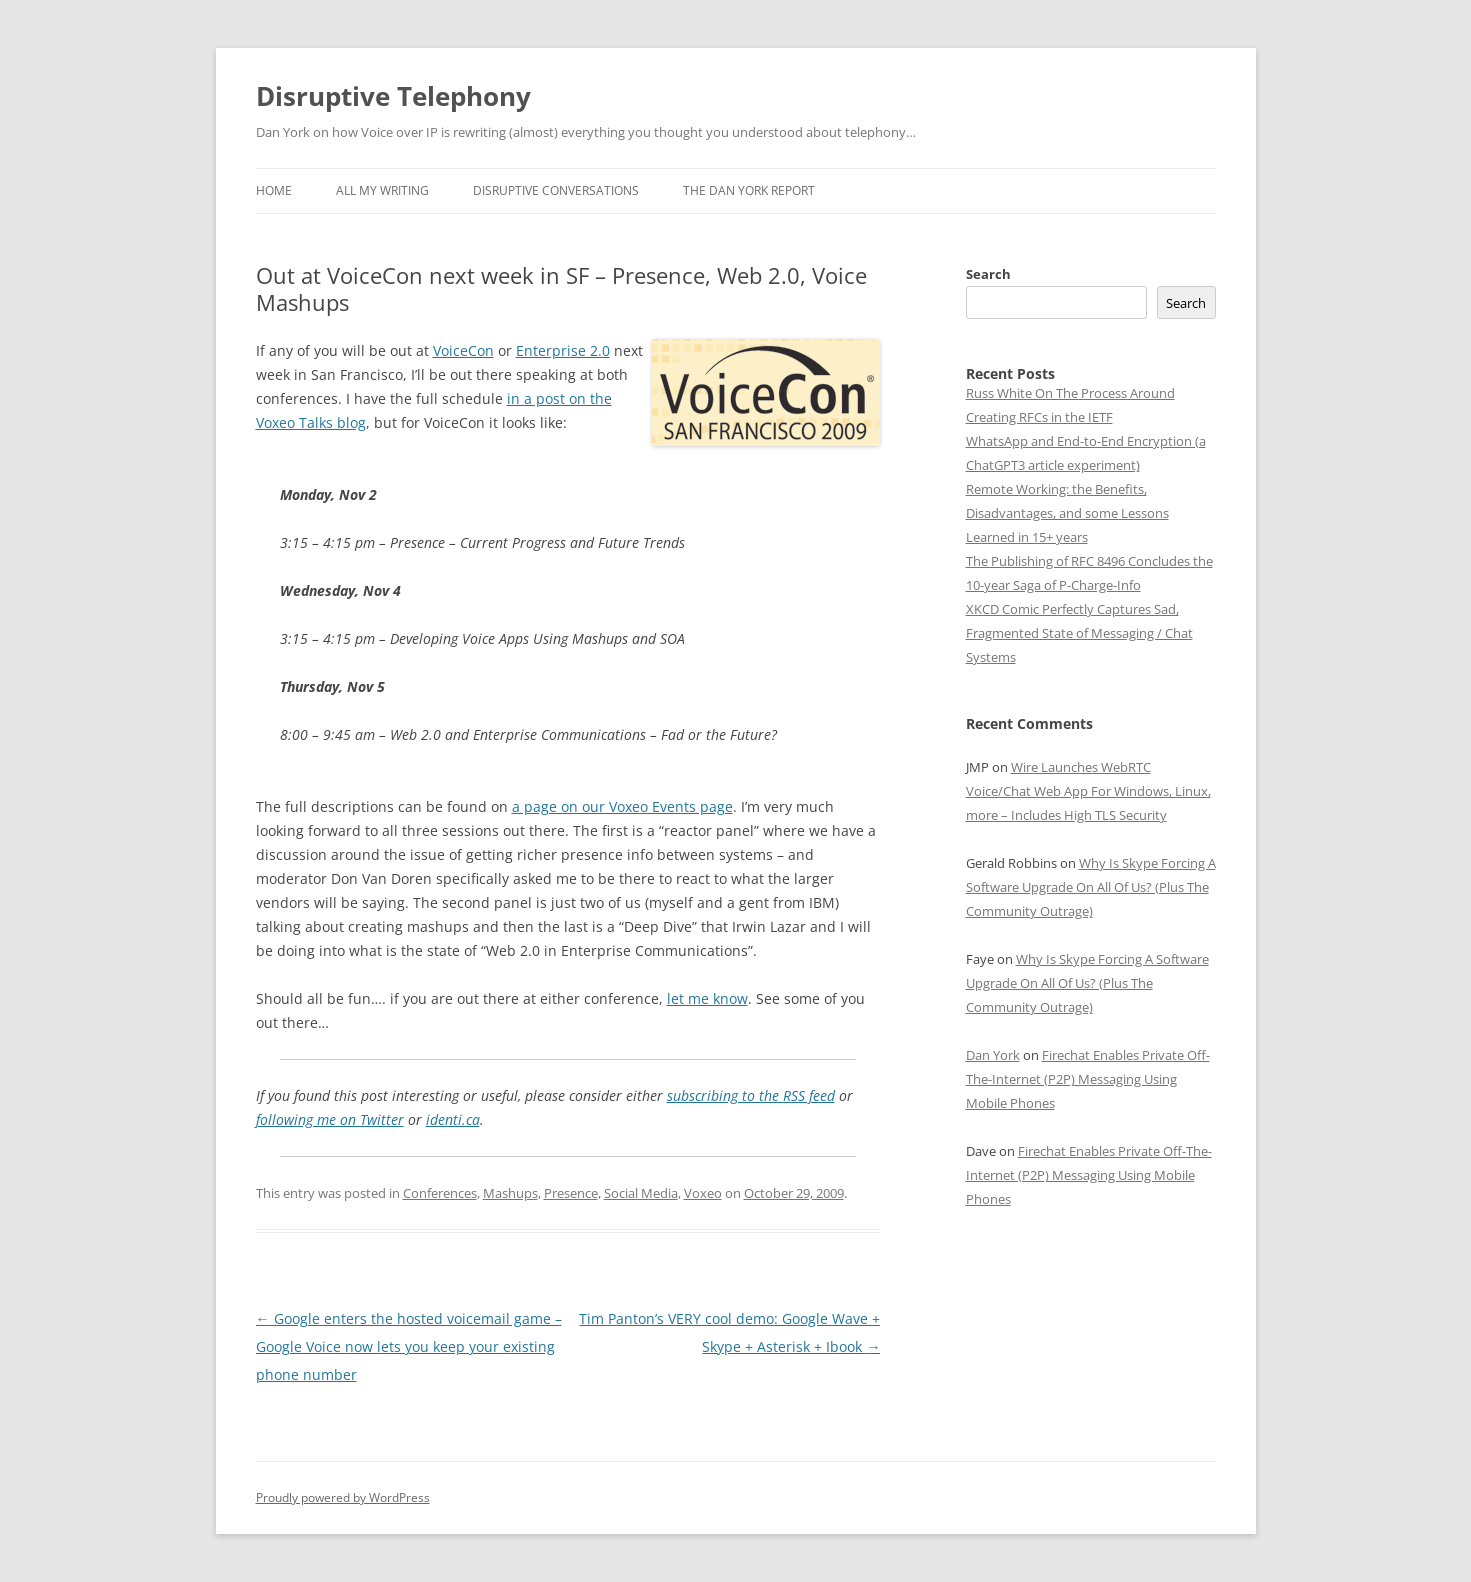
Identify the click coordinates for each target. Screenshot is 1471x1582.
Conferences (440, 1193)
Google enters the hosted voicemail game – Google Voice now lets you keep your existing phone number (409, 1346)
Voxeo (703, 1193)
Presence (571, 1193)
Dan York (993, 1055)
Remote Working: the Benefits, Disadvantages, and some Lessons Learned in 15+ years (1067, 513)
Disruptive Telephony (393, 96)
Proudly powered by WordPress (343, 1497)
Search (988, 274)
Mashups (510, 1193)
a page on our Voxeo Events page (622, 806)
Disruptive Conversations (556, 190)
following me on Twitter (330, 1119)
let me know (707, 998)
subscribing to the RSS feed (751, 1095)
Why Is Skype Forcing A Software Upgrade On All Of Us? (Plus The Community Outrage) (1091, 887)
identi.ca (453, 1119)
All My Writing (382, 190)
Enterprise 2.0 (563, 350)
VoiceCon (463, 350)
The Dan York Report (749, 190)
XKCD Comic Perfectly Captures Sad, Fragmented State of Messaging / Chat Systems (1079, 633)
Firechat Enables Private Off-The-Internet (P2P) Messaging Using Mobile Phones (1088, 1079)
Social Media (641, 1193)
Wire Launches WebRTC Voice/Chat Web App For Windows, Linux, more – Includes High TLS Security (1088, 791)
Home (274, 190)
